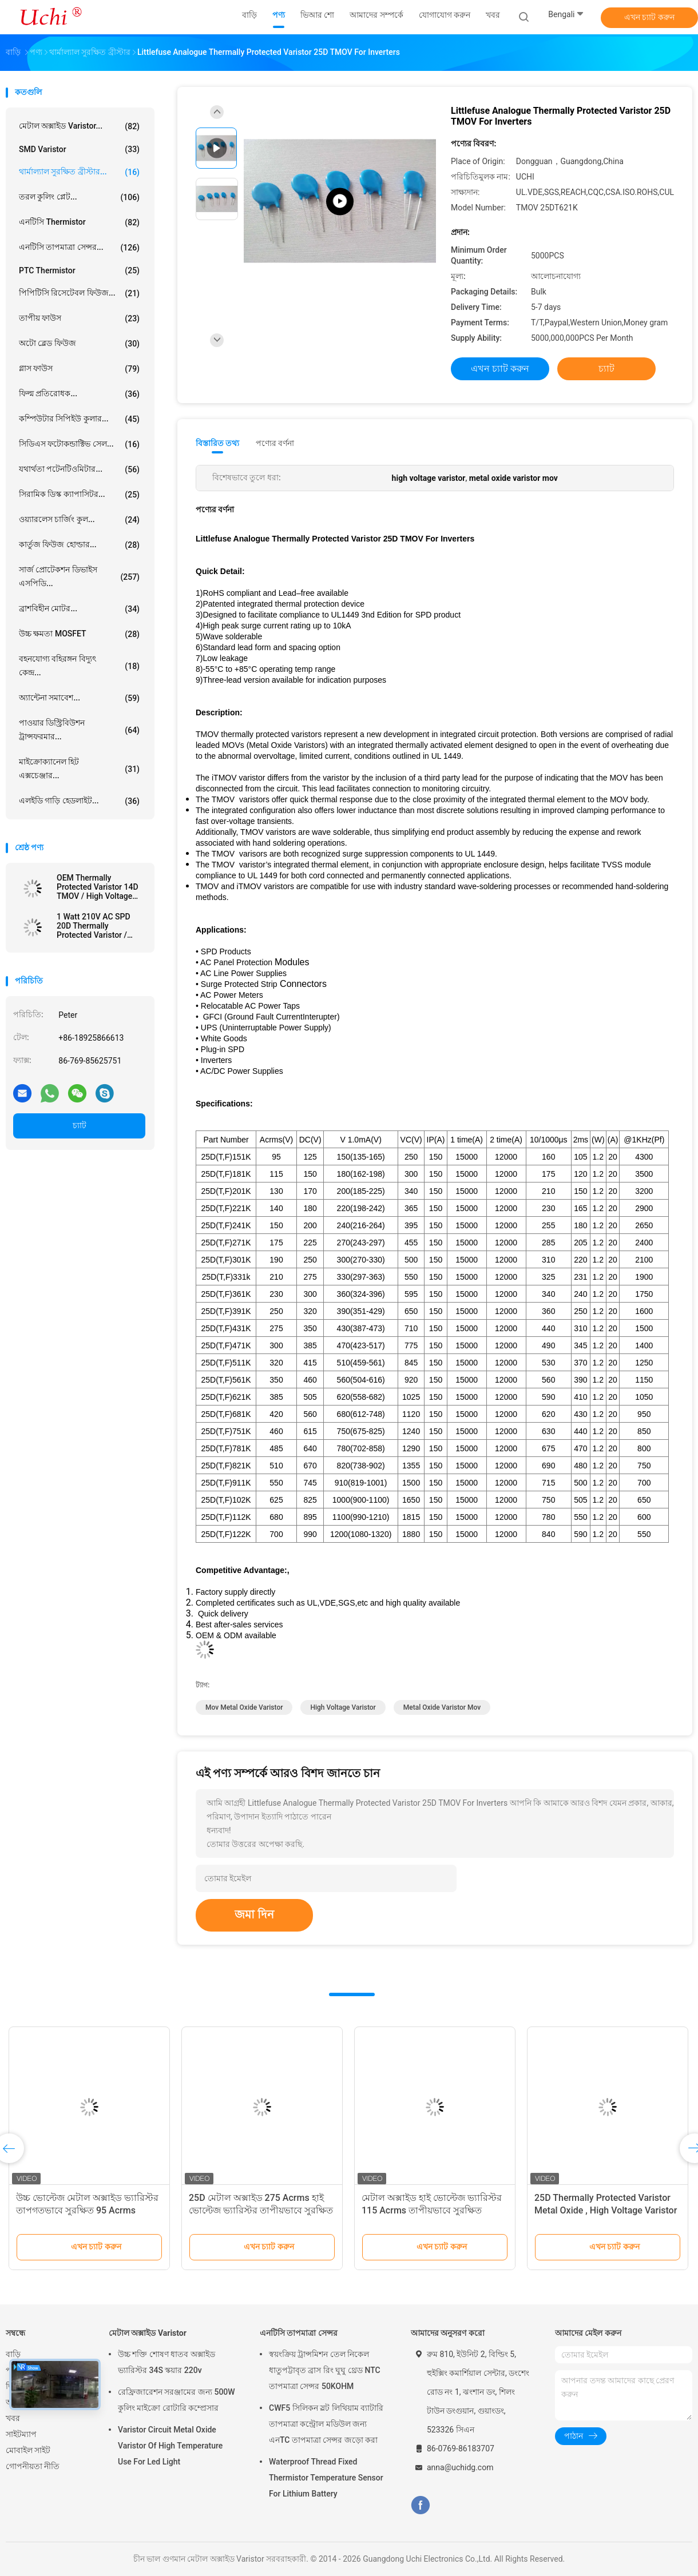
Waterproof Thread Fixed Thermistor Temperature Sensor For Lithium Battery (326, 2477)
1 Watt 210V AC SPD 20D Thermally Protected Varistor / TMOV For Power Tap (95, 925)
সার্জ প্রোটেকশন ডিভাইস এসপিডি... (79, 576)
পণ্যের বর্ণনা (275, 443)
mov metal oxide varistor (244, 1707)
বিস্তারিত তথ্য (218, 443)
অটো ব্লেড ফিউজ (79, 343)
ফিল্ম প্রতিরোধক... (79, 394)
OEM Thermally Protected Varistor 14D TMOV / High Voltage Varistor (97, 887)
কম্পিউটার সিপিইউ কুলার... (79, 419)
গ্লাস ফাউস (79, 369)
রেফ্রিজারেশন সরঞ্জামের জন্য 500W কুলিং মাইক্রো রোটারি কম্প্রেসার (176, 2399)
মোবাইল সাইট (28, 2450)
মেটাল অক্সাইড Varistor (148, 2333)
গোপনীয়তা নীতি (33, 2466)
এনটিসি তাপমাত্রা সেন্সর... (79, 247)
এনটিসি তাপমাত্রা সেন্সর (299, 2333)
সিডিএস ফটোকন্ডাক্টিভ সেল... (79, 444)
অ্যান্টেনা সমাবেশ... (79, 698)
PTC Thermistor (79, 270)
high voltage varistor (342, 1707)
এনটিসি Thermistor (79, 222)
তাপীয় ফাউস (79, 318)
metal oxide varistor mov (442, 1707)
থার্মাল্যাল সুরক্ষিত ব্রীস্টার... (79, 172)
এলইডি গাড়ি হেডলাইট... (79, 801)
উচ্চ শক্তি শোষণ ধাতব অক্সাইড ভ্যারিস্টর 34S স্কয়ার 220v (166, 2362)
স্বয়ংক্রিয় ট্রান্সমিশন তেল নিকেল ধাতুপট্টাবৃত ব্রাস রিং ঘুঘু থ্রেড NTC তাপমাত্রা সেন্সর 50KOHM (324, 2370)
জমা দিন (254, 1914)
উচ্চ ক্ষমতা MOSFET (79, 634)
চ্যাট (79, 1125)
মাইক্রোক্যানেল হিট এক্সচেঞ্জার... (79, 768)
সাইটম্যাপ (21, 2434)
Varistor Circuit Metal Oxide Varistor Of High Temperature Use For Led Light (170, 2445)
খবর (13, 2418)
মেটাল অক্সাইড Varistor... (79, 126)
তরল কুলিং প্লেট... (79, 197)
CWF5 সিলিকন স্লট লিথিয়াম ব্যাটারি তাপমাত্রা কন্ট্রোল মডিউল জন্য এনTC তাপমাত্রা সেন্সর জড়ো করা (326, 2423)
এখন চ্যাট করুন (649, 17)
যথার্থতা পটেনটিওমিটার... (79, 469)
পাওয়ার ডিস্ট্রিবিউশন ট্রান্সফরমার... (79, 729)
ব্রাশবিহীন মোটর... (79, 609)
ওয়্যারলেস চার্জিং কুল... (79, 519)
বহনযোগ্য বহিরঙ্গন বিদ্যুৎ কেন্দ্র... (79, 665)
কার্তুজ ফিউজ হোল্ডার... (79, 545)
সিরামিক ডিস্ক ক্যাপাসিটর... (79, 494)
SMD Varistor (79, 149)
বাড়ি (13, 2354)
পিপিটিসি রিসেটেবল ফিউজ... (79, 293)
